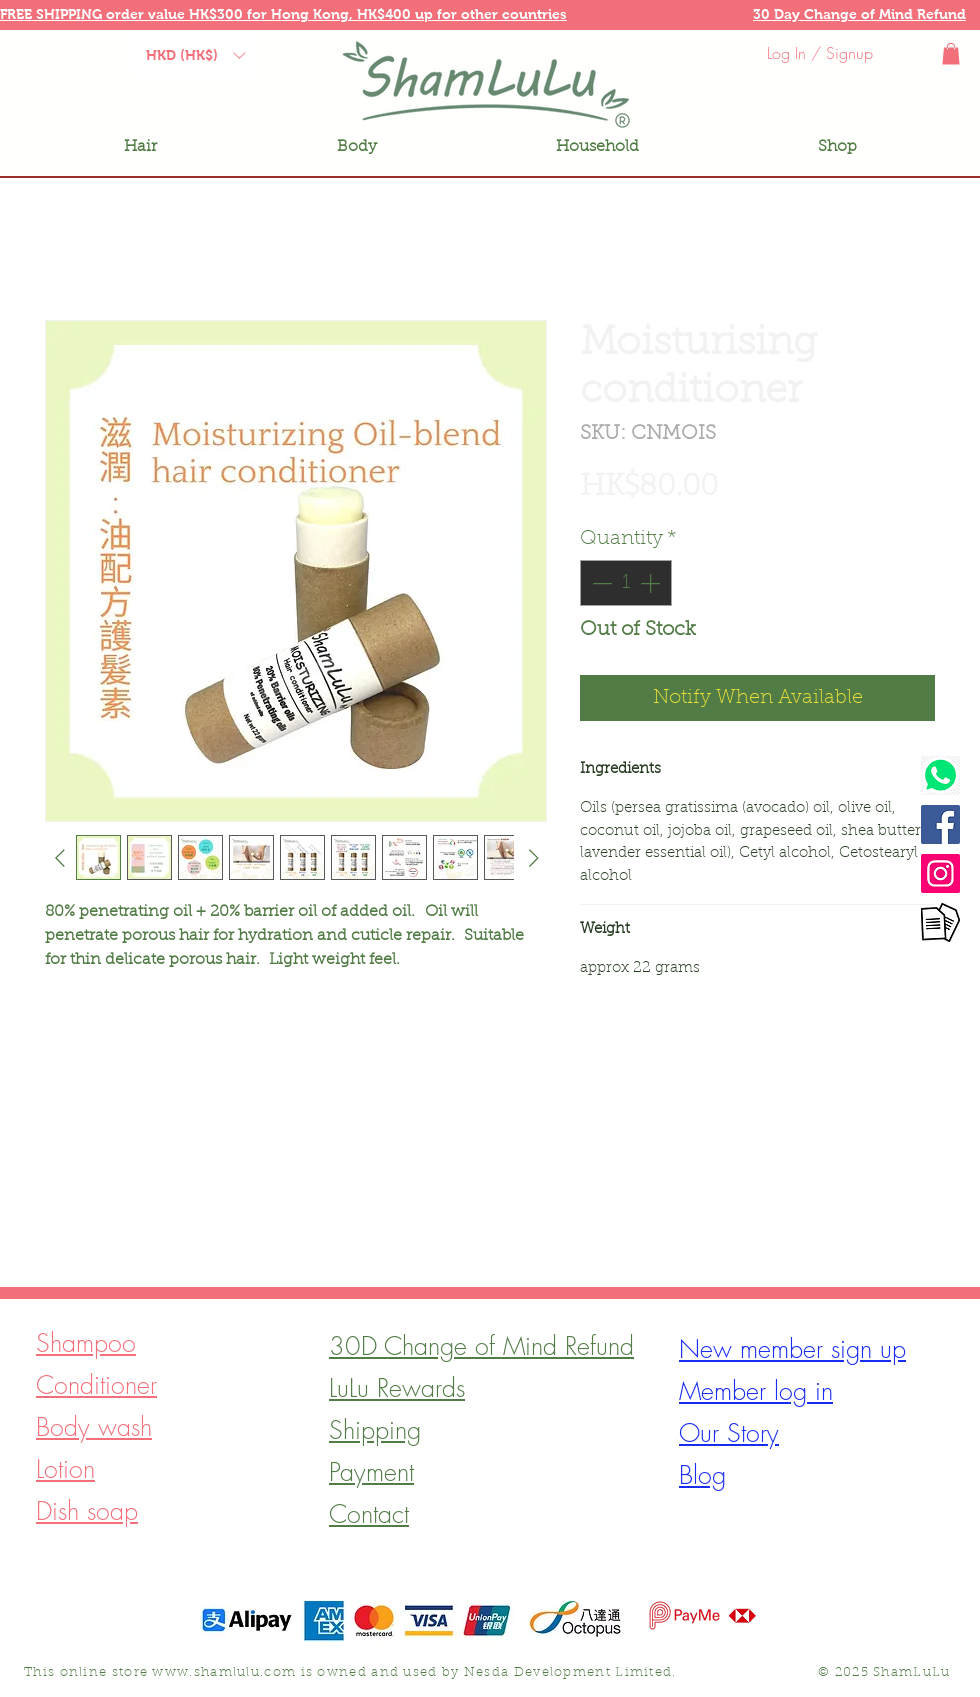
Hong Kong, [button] (314, 14)
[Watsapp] (940, 775)
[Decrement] (600, 583)
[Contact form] (940, 922)
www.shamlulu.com (224, 1672)
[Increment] (652, 583)
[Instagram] (940, 873)
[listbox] (195, 55)
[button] (135, 13)
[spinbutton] (626, 583)
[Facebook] (940, 824)
